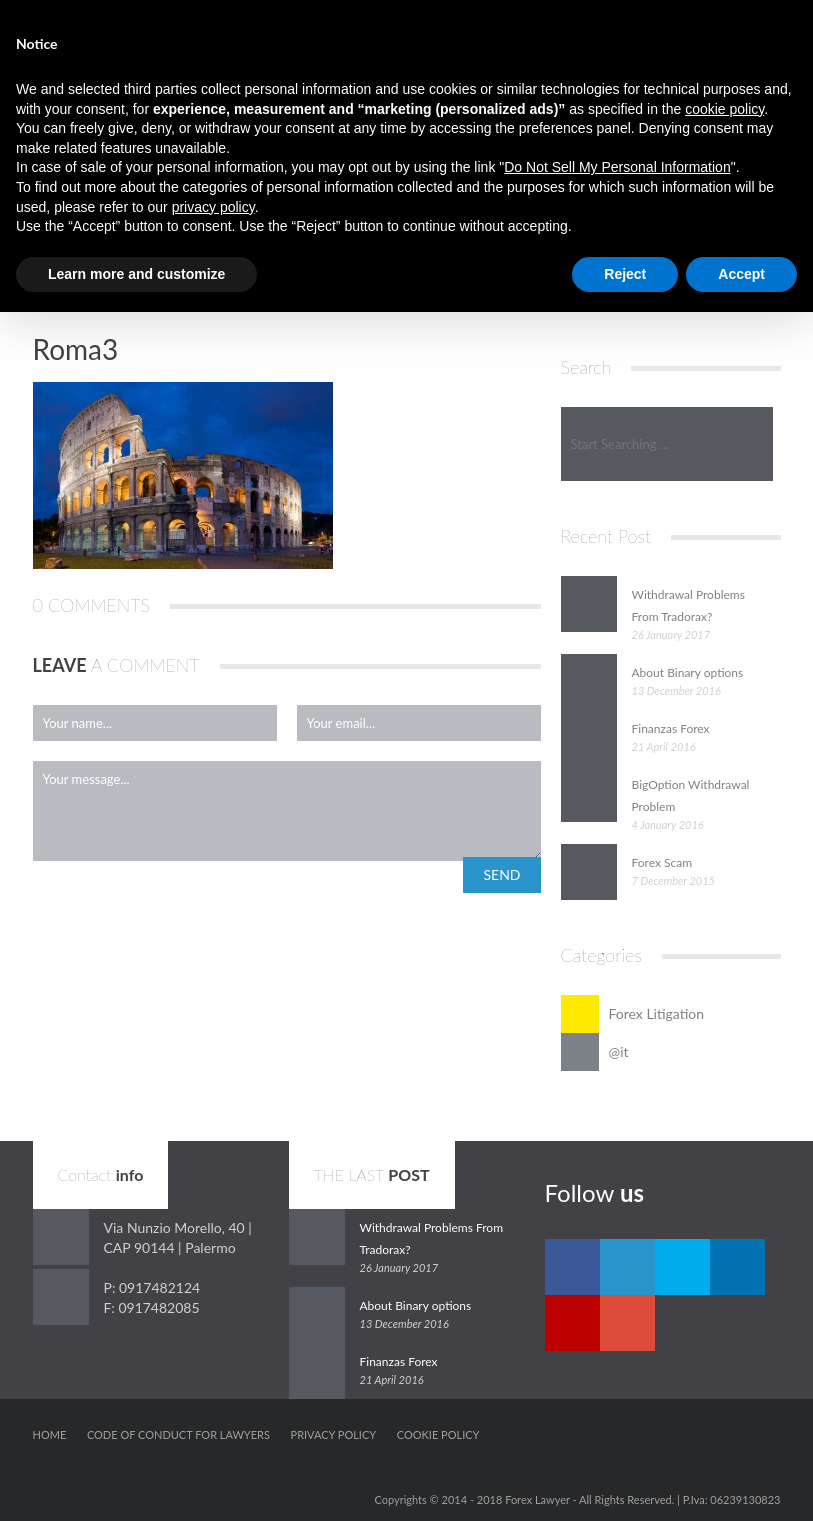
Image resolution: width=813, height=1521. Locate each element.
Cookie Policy (438, 1434)
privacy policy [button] (213, 207)
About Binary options (688, 672)
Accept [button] (741, 274)
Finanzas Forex (671, 728)
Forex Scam (662, 862)
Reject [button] (625, 274)
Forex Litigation (633, 1014)
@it (595, 1052)
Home (50, 1434)
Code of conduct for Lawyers (178, 1434)
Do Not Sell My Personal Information (617, 167)
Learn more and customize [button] (136, 274)
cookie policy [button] (724, 109)
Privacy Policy (334, 1434)
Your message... (287, 811)
